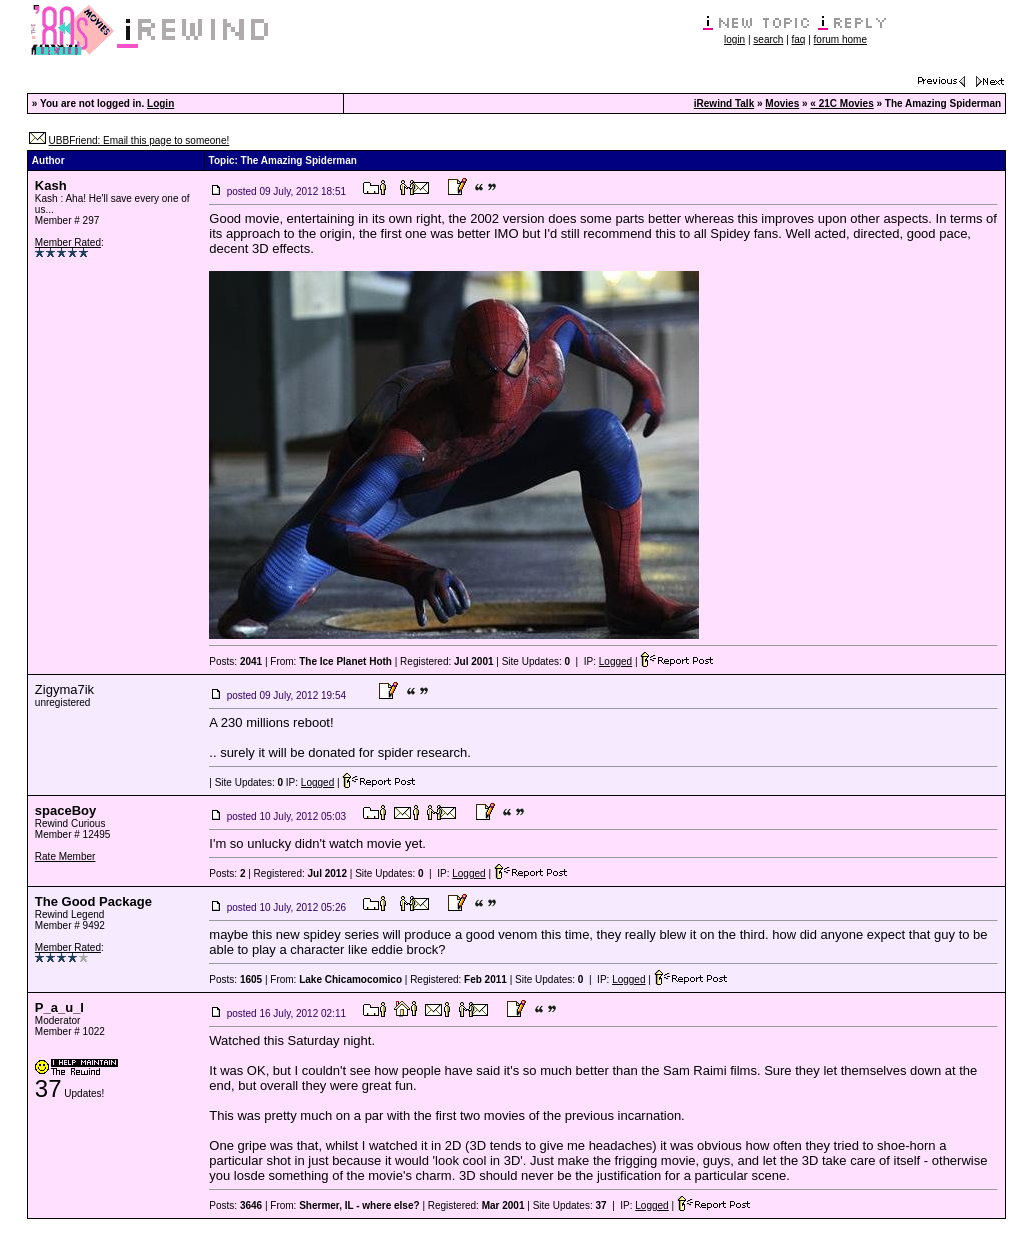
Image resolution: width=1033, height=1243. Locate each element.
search (768, 39)
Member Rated (68, 242)
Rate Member (65, 856)
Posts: (235, 661)
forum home (840, 39)
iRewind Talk (724, 103)
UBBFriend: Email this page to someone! (139, 140)
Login (160, 103)
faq (799, 39)
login (734, 39)
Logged (615, 661)
